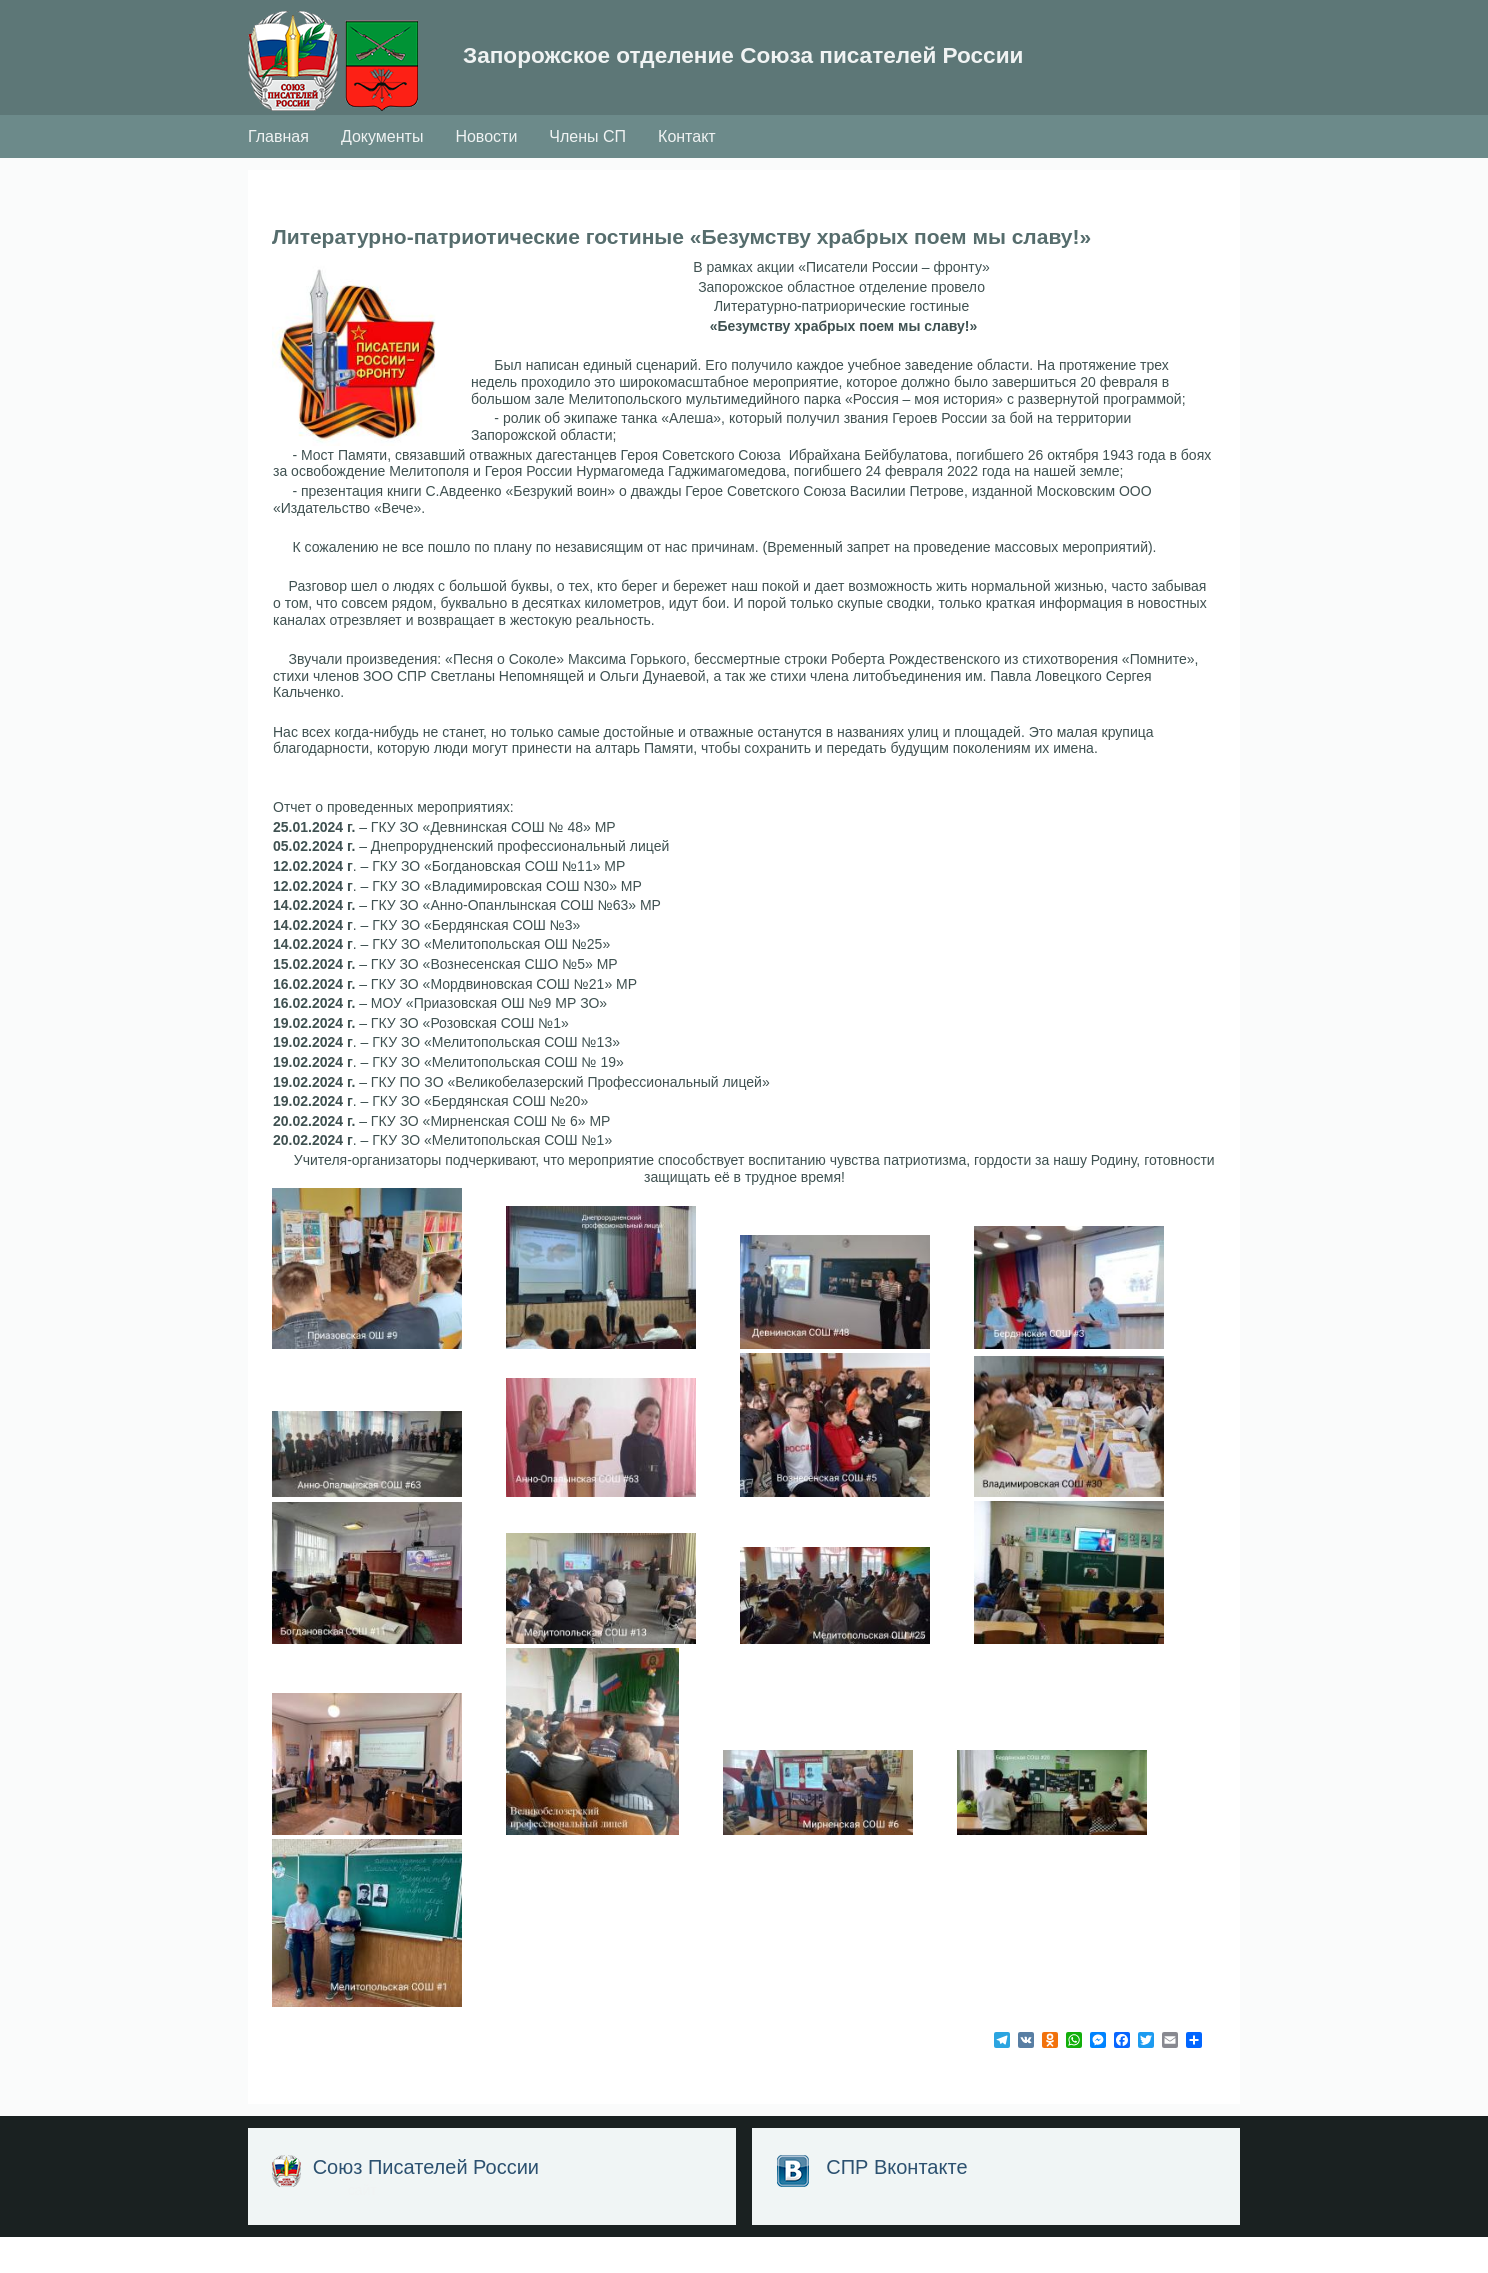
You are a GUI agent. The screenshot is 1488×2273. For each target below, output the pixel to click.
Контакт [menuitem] (687, 171)
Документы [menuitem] (382, 171)
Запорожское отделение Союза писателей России (725, 74)
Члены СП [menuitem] (587, 171)
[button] (371, 388)
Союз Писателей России (429, 2203)
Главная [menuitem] (278, 171)
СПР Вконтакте (894, 2203)
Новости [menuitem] (486, 171)
